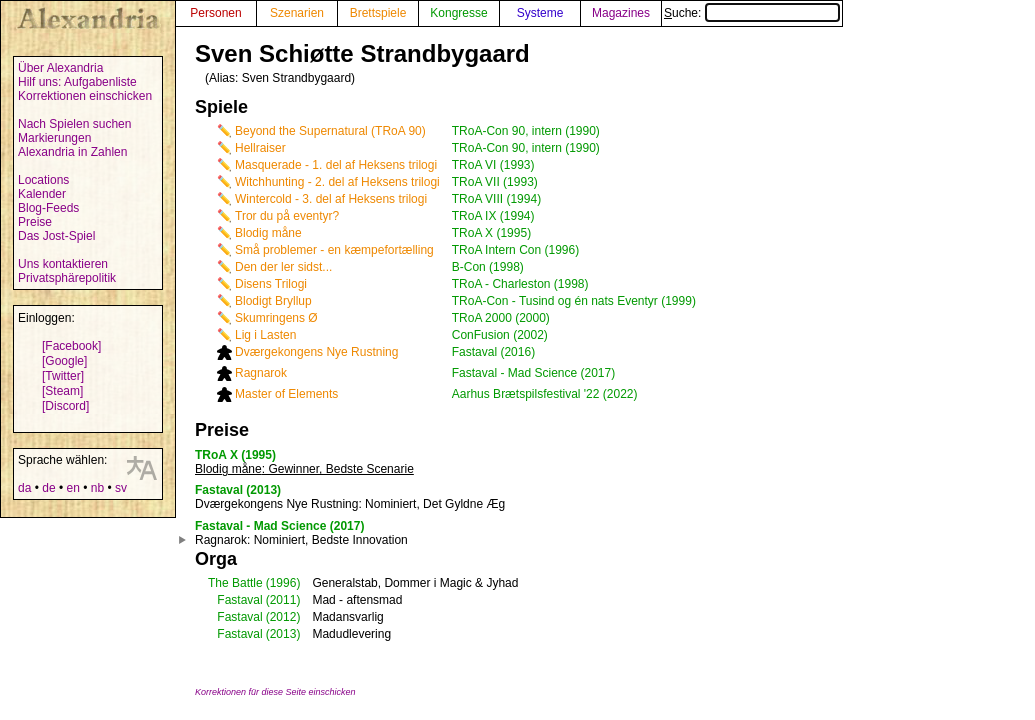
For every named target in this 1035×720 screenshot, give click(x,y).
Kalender (42, 194)
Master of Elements (286, 394)
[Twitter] (63, 376)
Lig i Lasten (265, 335)
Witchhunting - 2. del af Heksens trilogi (337, 182)
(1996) (283, 583)
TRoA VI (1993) (493, 165)
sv (121, 488)
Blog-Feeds (48, 208)
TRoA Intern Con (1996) (515, 250)
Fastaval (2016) (493, 352)
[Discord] (65, 406)
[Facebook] (71, 346)
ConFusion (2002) (500, 335)
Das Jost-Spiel (56, 236)
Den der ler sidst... (283, 267)
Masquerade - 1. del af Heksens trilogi (336, 165)
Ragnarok (261, 373)
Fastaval (239, 600)
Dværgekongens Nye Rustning (316, 352)
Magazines (621, 13)
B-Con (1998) (488, 267)
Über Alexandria (60, 68)
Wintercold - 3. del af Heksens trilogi (331, 199)
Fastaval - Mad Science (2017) (533, 373)
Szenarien (297, 13)
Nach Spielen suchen (74, 124)
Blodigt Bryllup (273, 301)
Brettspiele (378, 13)
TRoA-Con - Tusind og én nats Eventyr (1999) (574, 301)
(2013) (283, 634)
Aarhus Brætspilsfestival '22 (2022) (545, 394)
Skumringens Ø (276, 318)
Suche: (752, 13)
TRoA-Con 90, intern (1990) (526, 131)
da (24, 488)
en (72, 488)
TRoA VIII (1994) (496, 199)
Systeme (540, 13)
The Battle (235, 583)
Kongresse (458, 13)
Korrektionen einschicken (85, 96)
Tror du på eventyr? (287, 216)
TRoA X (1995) (491, 233)
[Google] (64, 361)
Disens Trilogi (271, 284)
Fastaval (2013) (238, 490)
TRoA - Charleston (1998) (520, 284)
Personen (215, 13)
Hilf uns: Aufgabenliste (77, 82)
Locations (43, 180)
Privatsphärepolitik (67, 278)
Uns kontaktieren (63, 264)
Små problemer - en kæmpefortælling (334, 250)
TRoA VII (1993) (495, 182)
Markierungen (54, 138)
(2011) (283, 600)
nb (97, 488)
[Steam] (62, 391)
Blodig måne (268, 233)
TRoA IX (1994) (493, 216)
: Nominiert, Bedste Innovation (301, 540)
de (48, 488)
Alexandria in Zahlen (72, 152)
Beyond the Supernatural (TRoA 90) (330, 131)
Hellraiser (260, 148)
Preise (35, 222)
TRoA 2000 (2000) (501, 318)
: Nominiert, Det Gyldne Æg (350, 504)
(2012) (283, 617)
